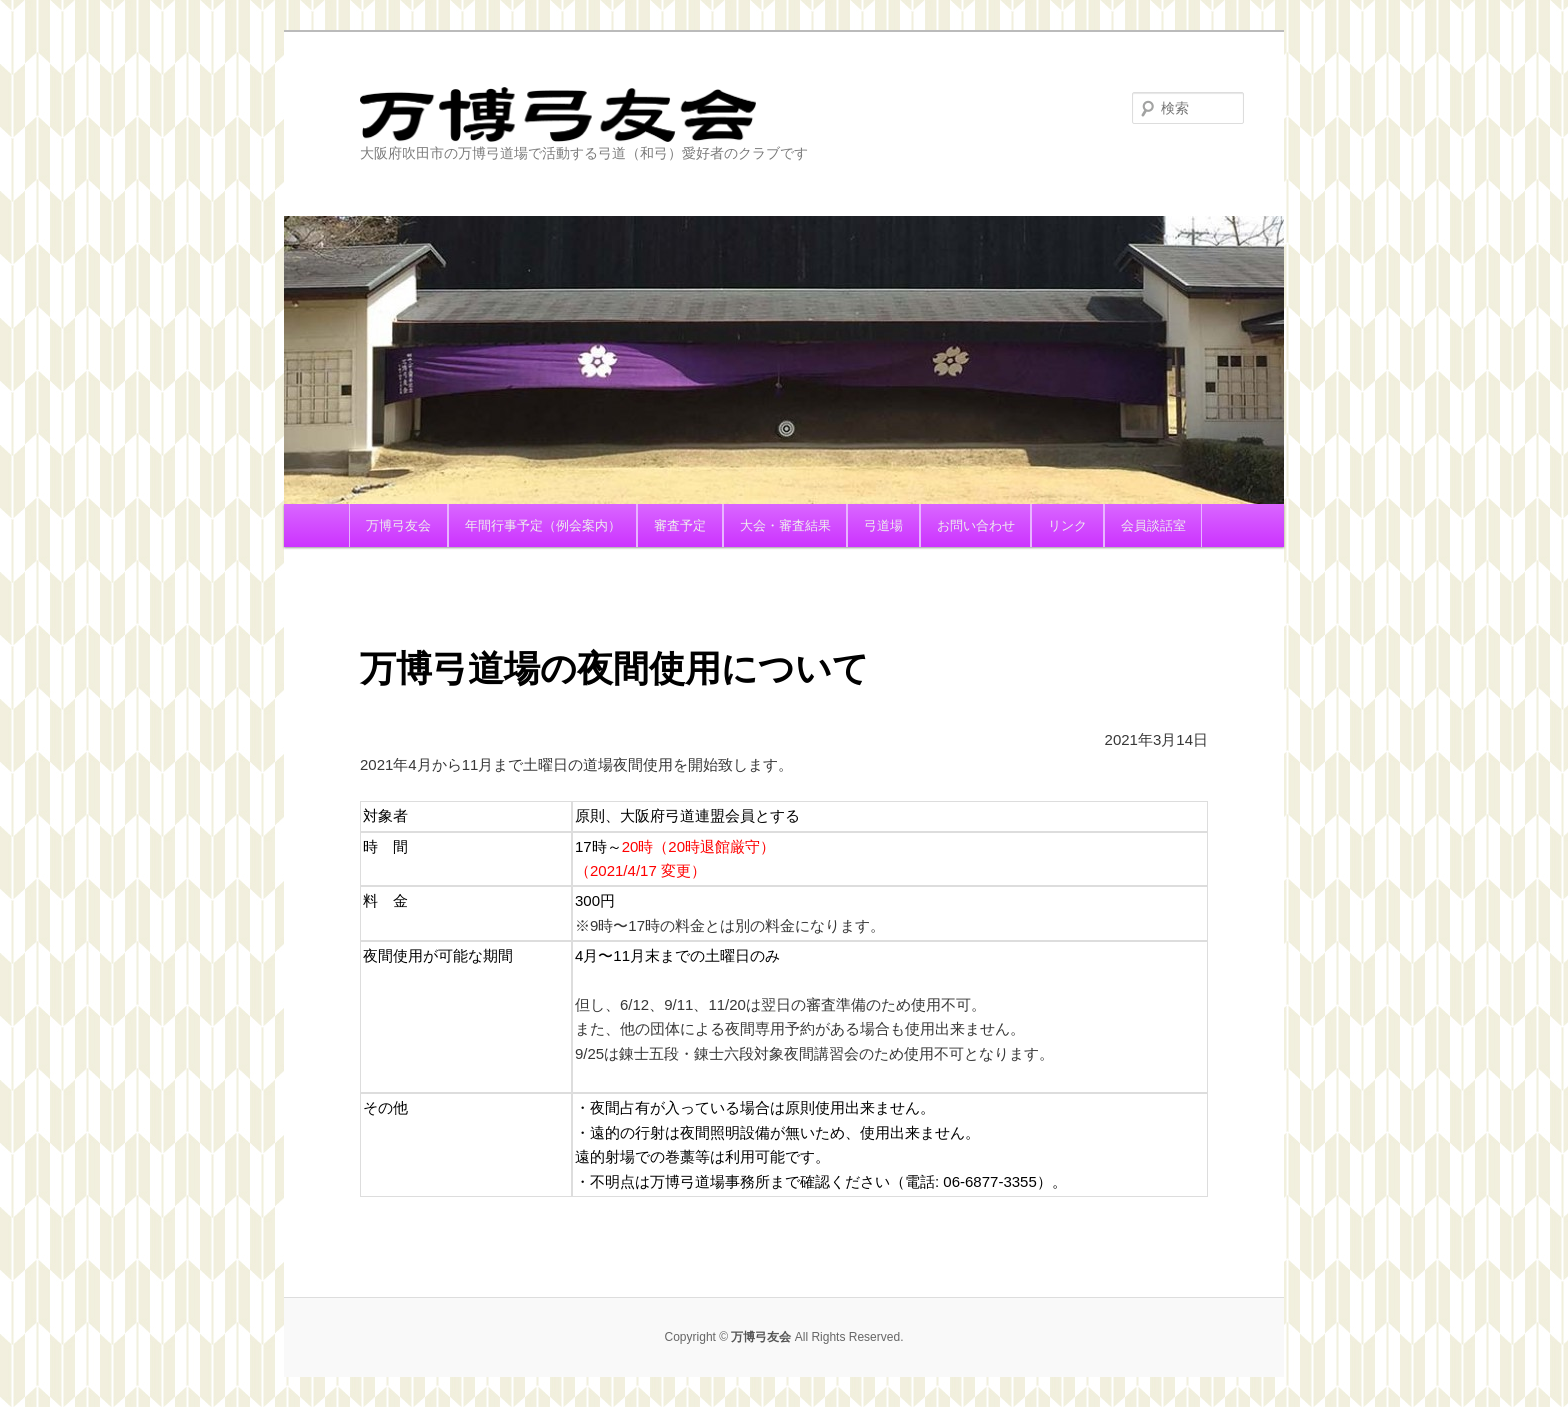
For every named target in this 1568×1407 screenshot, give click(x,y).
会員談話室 (1153, 525)
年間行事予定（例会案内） (543, 525)
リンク (1067, 525)
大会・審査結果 (785, 525)
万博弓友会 (649, 114)
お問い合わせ (976, 525)
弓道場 (883, 525)
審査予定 (680, 525)
